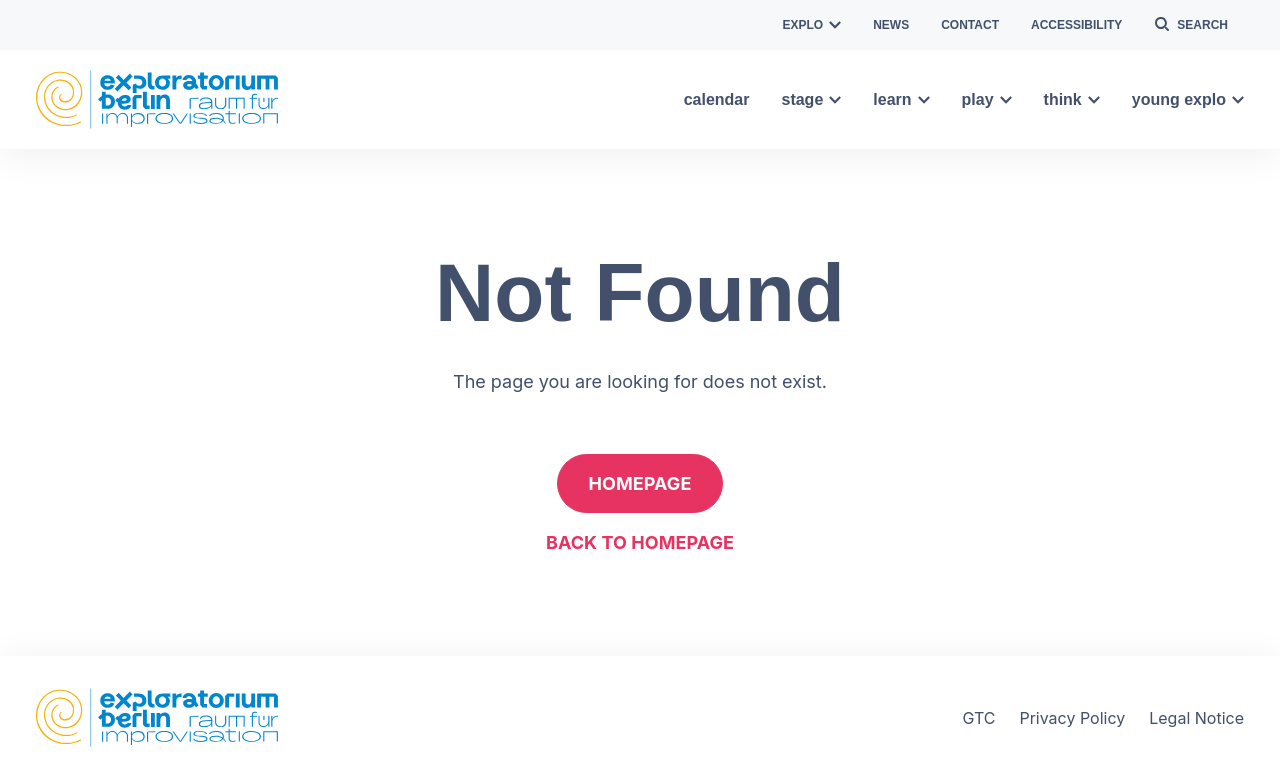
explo (812, 25)
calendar (717, 99)
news (891, 25)
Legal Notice (1196, 718)
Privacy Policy (1072, 718)
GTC (978, 718)
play (987, 99)
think (1072, 99)
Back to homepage (640, 542)
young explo (1188, 99)
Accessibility (1076, 25)
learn (901, 99)
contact (970, 25)
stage (811, 99)
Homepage (640, 483)
